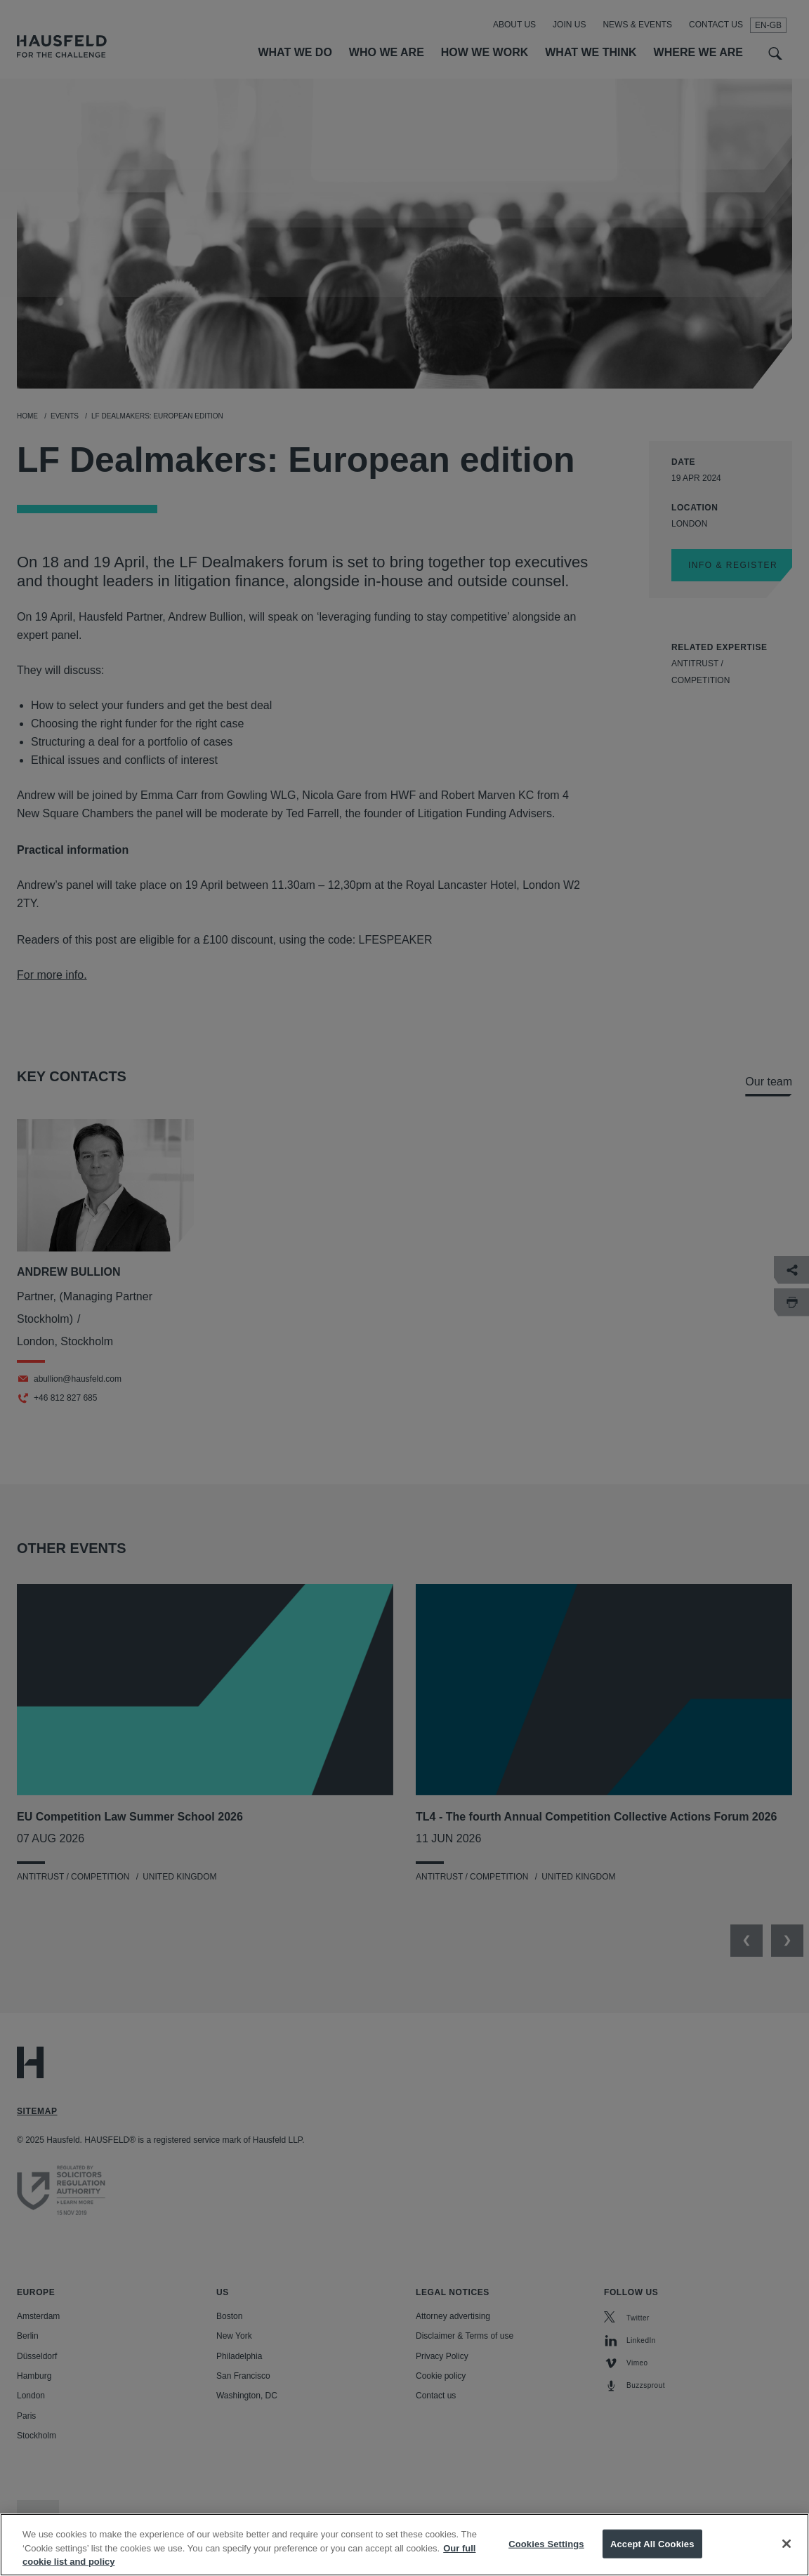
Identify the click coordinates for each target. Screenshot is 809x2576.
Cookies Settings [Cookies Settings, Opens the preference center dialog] (546, 2552)
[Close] (786, 2552)
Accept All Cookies (652, 2552)
